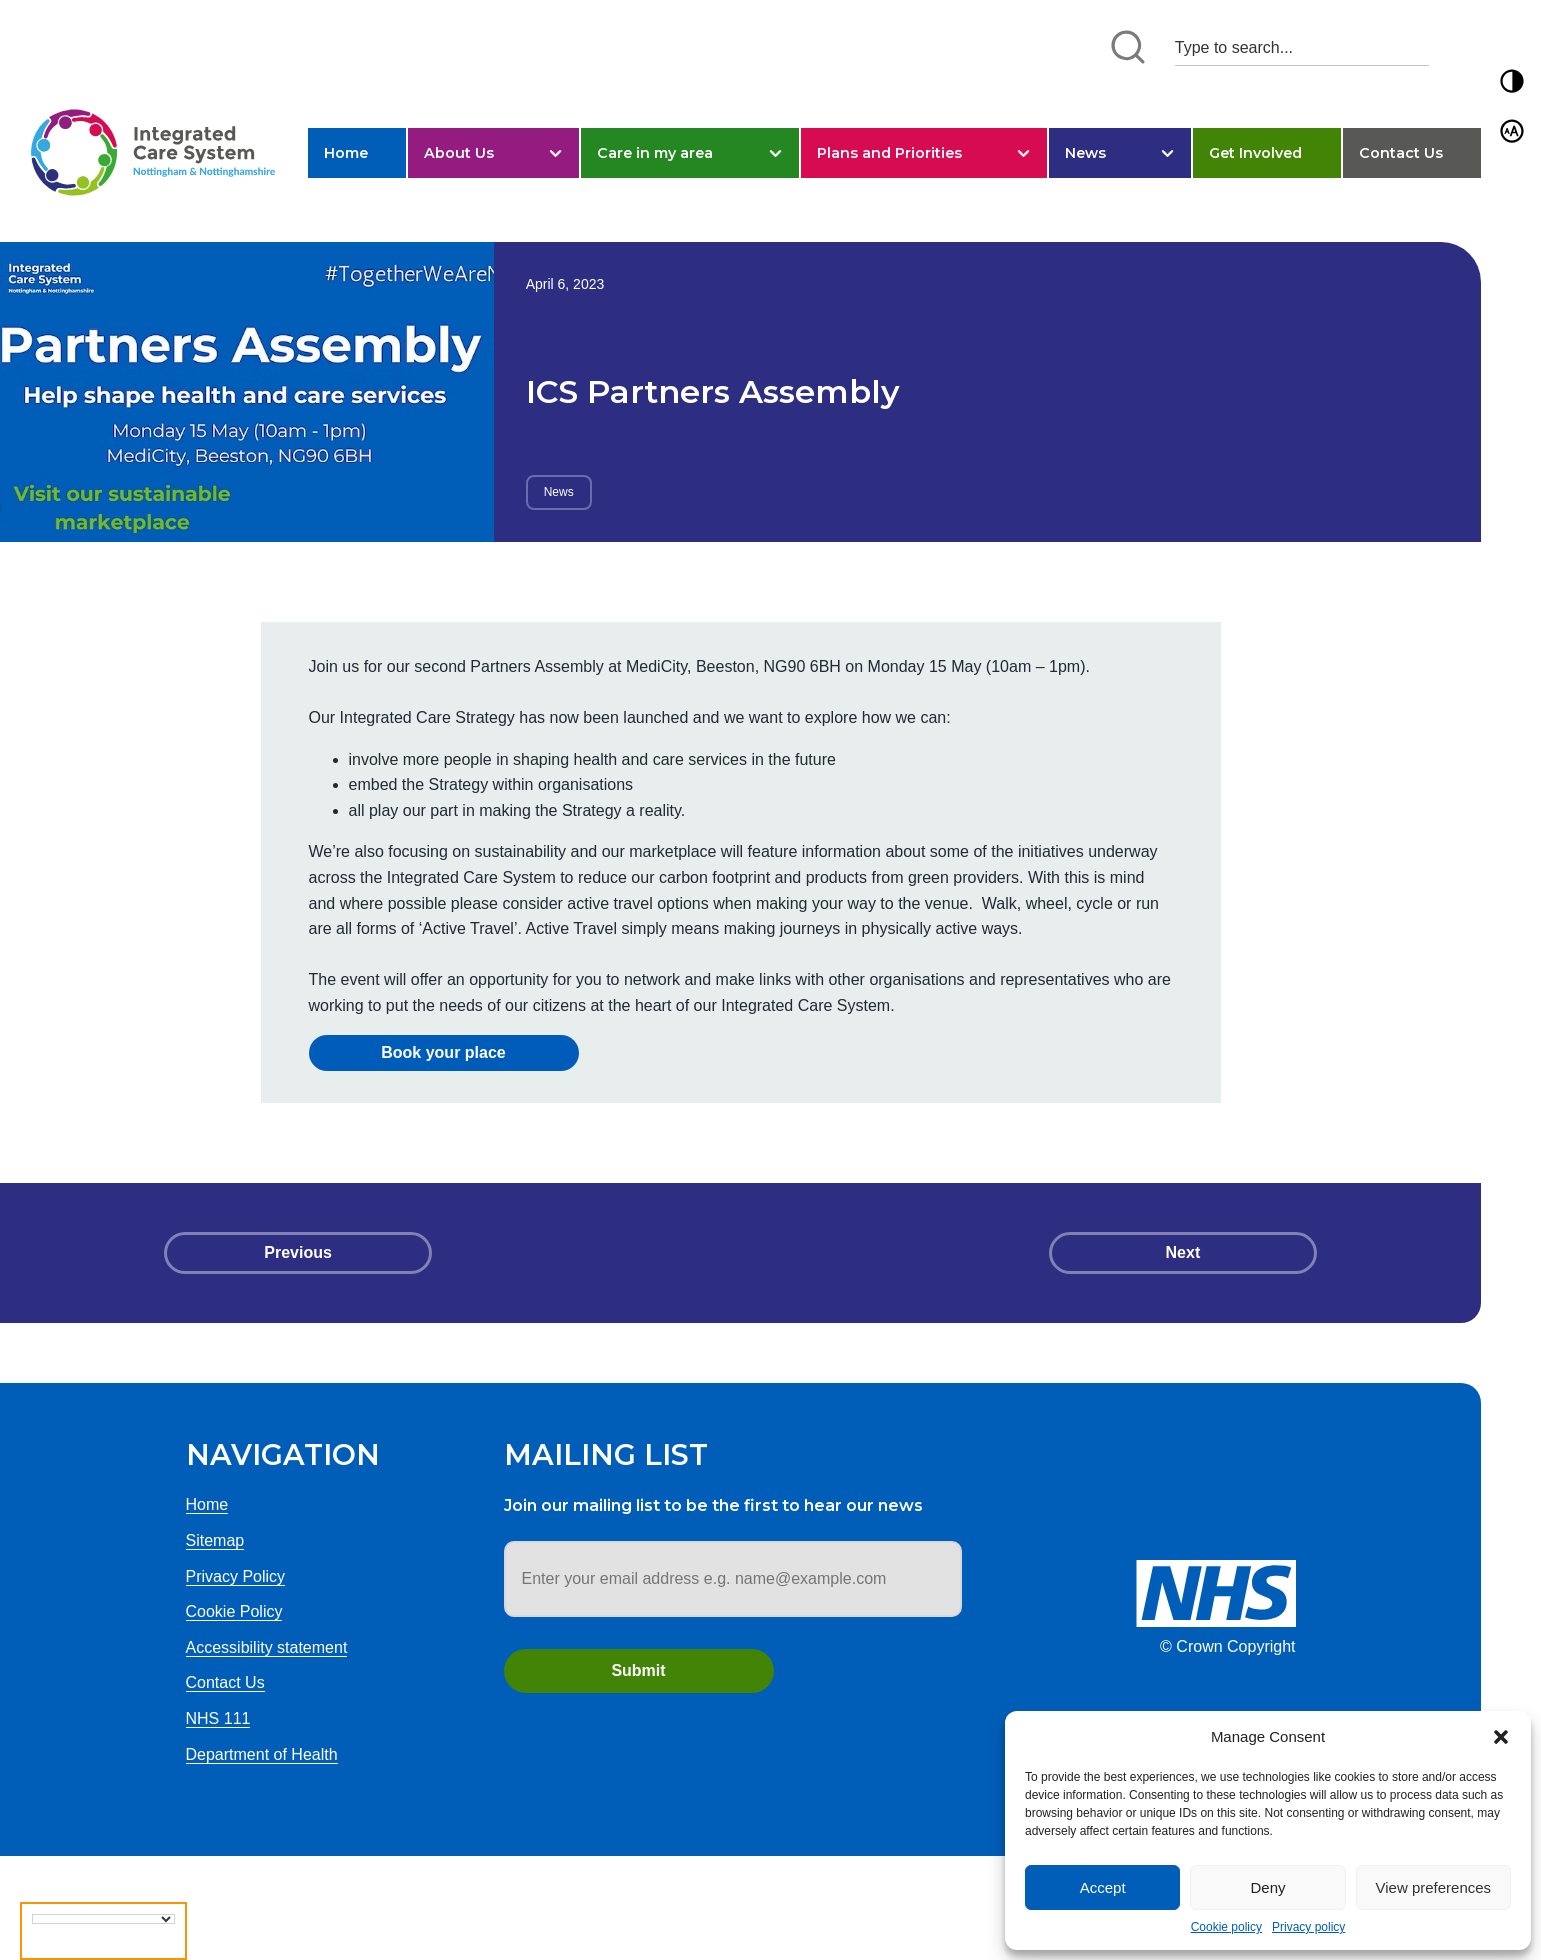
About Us (459, 153)
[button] (1501, 1737)
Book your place (443, 1052)
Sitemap (215, 1540)
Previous (298, 1252)
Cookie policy (1226, 1927)
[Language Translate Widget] (103, 1919)
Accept (1103, 1887)
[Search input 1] (1302, 47)
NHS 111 (218, 1718)
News (1085, 153)
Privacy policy (1308, 1927)
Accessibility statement (267, 1647)
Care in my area (655, 153)
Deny (1267, 1887)
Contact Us (1401, 153)
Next (1183, 1252)
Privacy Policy (236, 1576)
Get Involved (1255, 153)
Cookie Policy (234, 1611)
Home (346, 153)
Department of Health (262, 1754)
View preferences (1434, 1887)
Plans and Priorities (889, 153)
